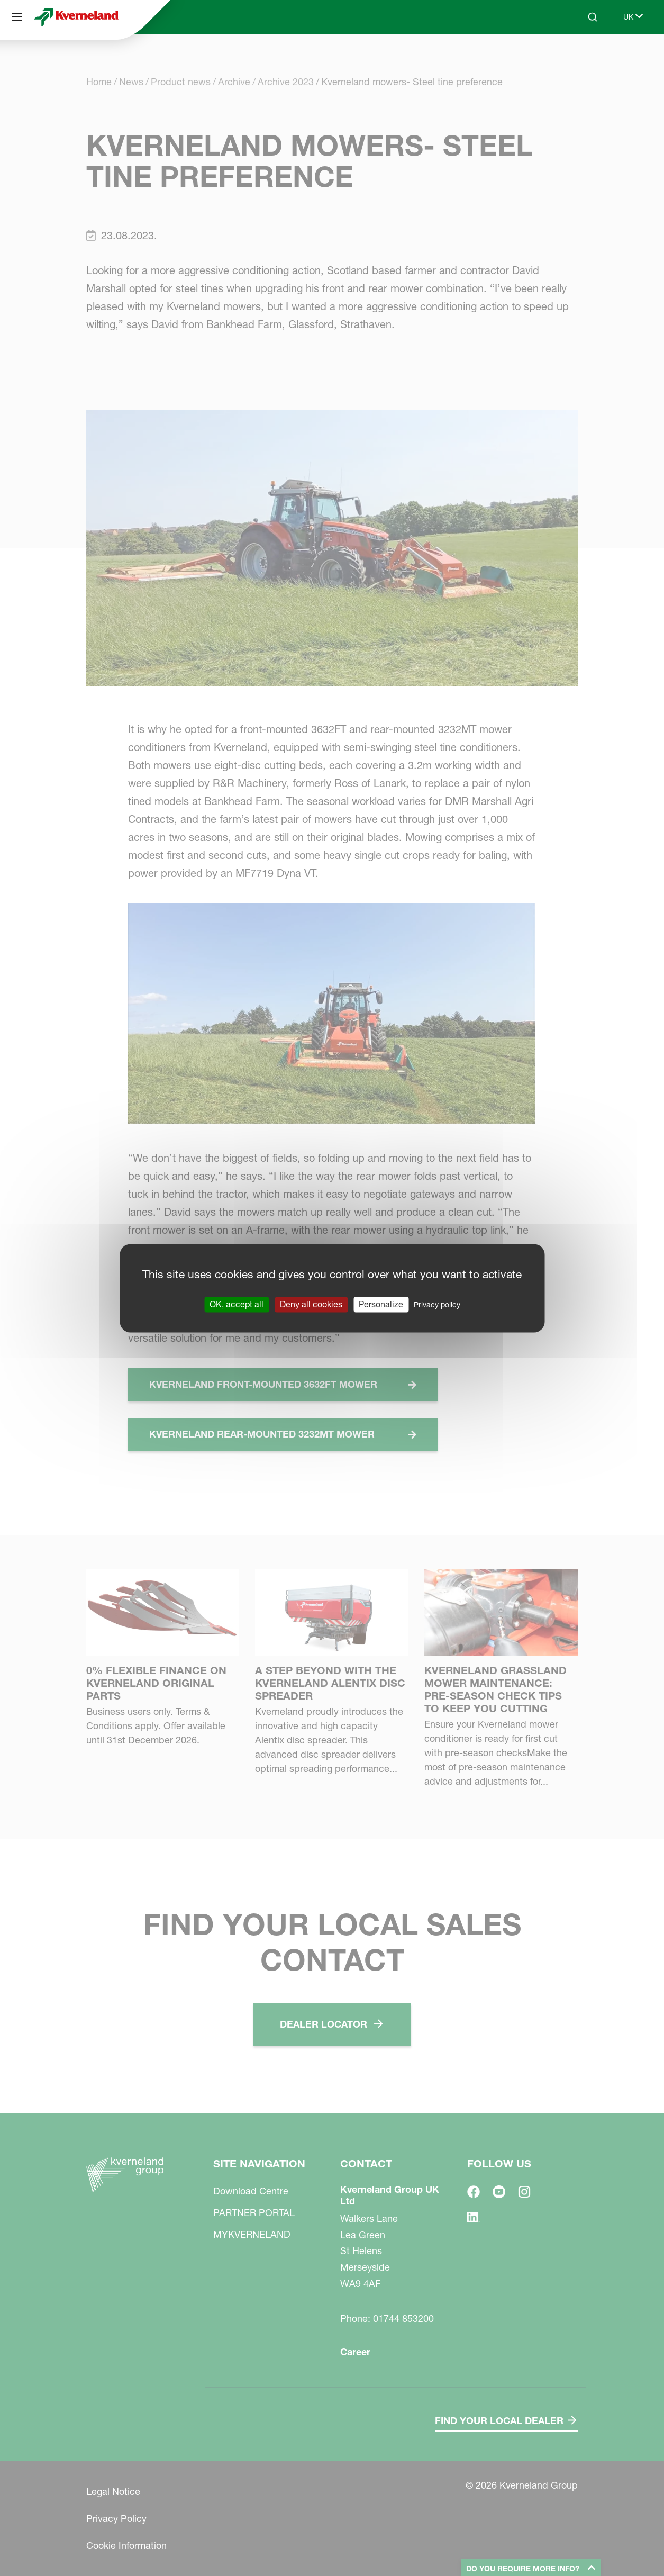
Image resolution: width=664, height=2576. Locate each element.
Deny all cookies (311, 1304)
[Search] (592, 16)
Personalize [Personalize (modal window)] (381, 1304)
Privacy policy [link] (437, 1304)
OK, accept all (236, 1304)
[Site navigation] (17, 17)
